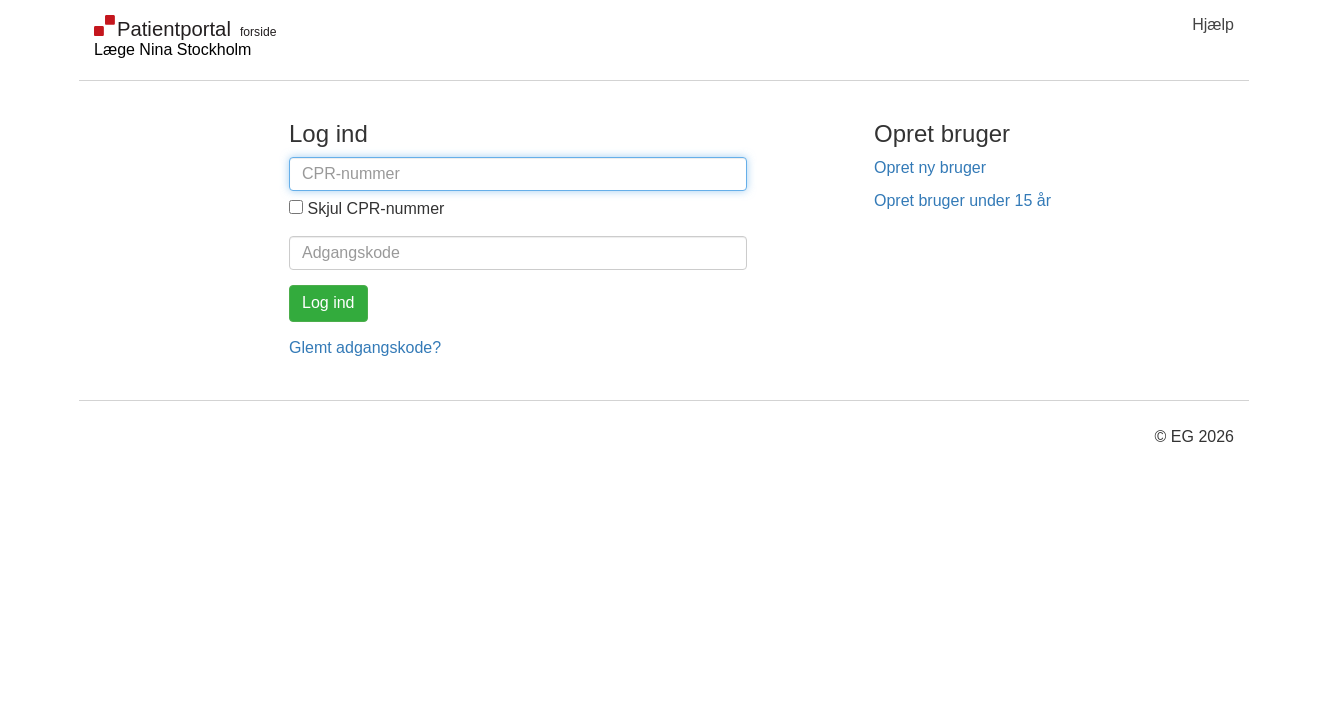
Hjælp (1213, 24)
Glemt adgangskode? (365, 347)
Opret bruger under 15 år (962, 200)
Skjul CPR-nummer (375, 208)
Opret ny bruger (930, 167)
